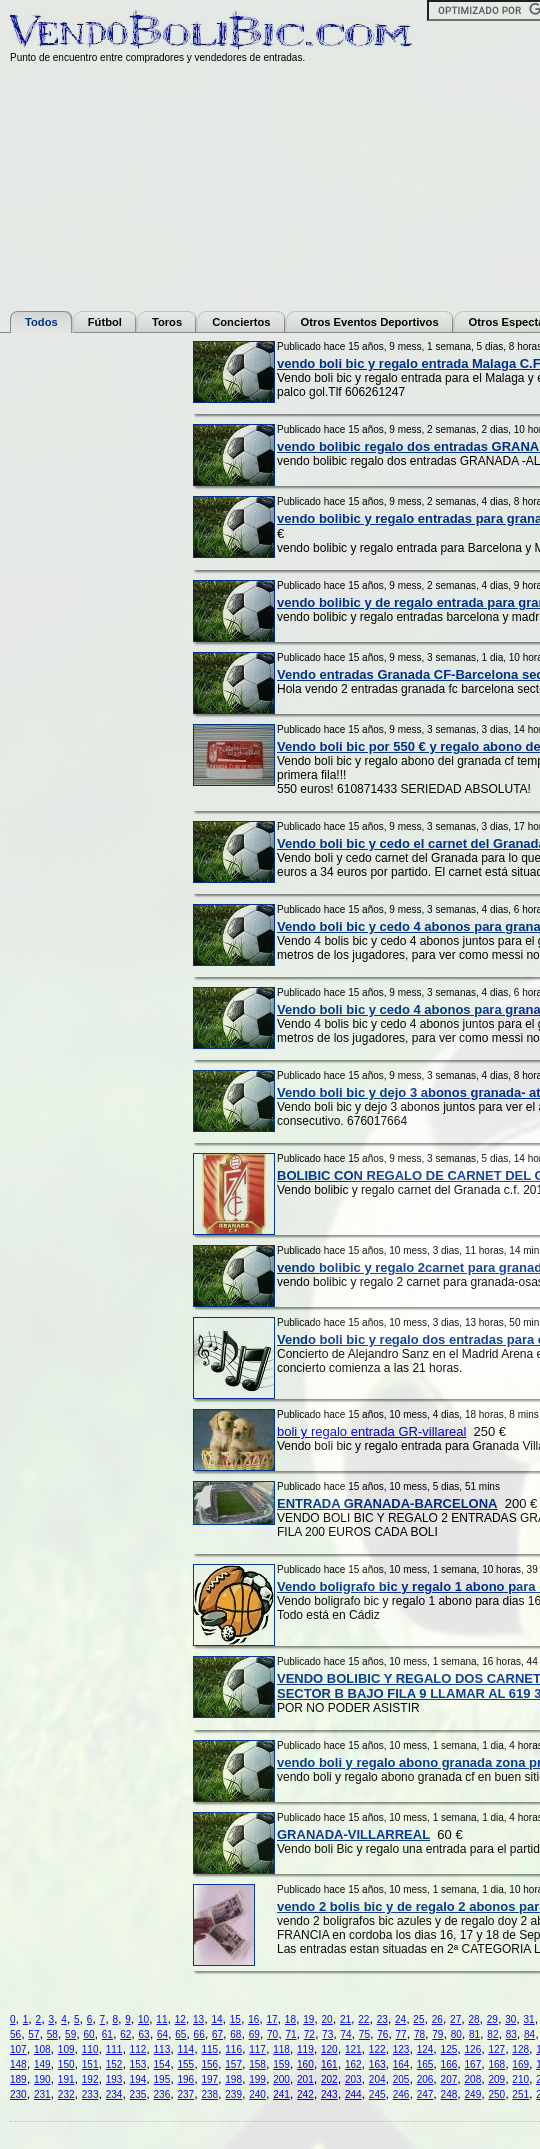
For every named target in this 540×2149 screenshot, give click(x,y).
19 (308, 2019)
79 (437, 2034)
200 (281, 2079)
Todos (41, 322)
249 (473, 2094)
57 (33, 2034)
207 (449, 2079)
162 (353, 2064)
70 (272, 2034)
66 (199, 2034)
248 (449, 2094)
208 (473, 2079)
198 (233, 2079)
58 (52, 2034)
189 (18, 2079)
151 (90, 2064)
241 (281, 2094)
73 (327, 2034)
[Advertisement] (90, 641)
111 (114, 2049)
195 (162, 2079)
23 (382, 2019)
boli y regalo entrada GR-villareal (371, 1431)
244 (353, 2094)
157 (233, 2064)
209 (496, 2079)
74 (345, 2034)
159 (281, 2064)
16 (253, 2019)
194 (138, 2079)
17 (271, 2019)
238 (209, 2094)
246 (401, 2094)
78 (419, 2034)
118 (281, 2049)
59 (70, 2034)
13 (198, 2019)
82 (492, 2034)
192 (90, 2079)
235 (138, 2094)
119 (305, 2049)
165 (425, 2064)
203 (353, 2079)
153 (138, 2064)
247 (425, 2094)
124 (425, 2049)
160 (305, 2064)
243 (329, 2094)
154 (162, 2064)
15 (235, 2019)
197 (209, 2079)
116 (233, 2049)
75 (364, 2034)
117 (257, 2049)
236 (162, 2094)
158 (257, 2064)
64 (162, 2034)
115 (209, 2049)
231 (42, 2094)
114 (185, 2049)
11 (161, 2019)
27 (455, 2019)
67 (217, 2034)
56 (15, 2034)
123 (401, 2049)
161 (329, 2064)
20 (327, 2019)
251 (520, 2094)
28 (473, 2019)
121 (353, 2049)
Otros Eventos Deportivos (370, 322)
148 (18, 2064)
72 (309, 2034)
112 (138, 2049)
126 (473, 2049)
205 (401, 2079)
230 (18, 2094)
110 (90, 2049)
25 (418, 2019)
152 (114, 2064)
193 (114, 2079)
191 (66, 2079)
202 (329, 2079)
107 (18, 2049)
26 (437, 2019)
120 (329, 2049)
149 (42, 2064)
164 (401, 2064)
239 (233, 2094)
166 (449, 2064)
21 (345, 2019)
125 (449, 2049)
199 (257, 2079)
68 (235, 2034)
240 (257, 2094)
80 (456, 2034)
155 (185, 2064)
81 (474, 2034)
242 (305, 2094)
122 (377, 2049)
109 (66, 2049)
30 (510, 2019)
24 (400, 2019)
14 (216, 2019)
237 (185, 2094)
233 (90, 2094)
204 (377, 2079)
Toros (167, 322)
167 (473, 2064)
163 (377, 2064)
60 (88, 2034)
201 (305, 2079)
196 (185, 2079)
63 (144, 2034)
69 (254, 2034)
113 (162, 2049)
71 (290, 2034)
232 (66, 2094)
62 (125, 2034)
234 (114, 2094)
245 (377, 2094)
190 (42, 2079)
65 (180, 2034)
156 (209, 2064)
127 (496, 2049)
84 (529, 2034)
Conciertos (241, 322)
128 (520, 2049)
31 (529, 2019)
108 (42, 2049)
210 (520, 2079)
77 (401, 2034)
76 (382, 2034)
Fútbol (105, 322)
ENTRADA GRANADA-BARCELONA (387, 1503)
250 (496, 2094)
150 (66, 2064)
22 (363, 2019)
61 (107, 2034)
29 (492, 2019)
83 (511, 2034)
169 (520, 2064)
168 (496, 2064)
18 (290, 2019)
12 (180, 2019)
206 (425, 2079)
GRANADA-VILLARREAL (353, 1834)
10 (143, 2019)
